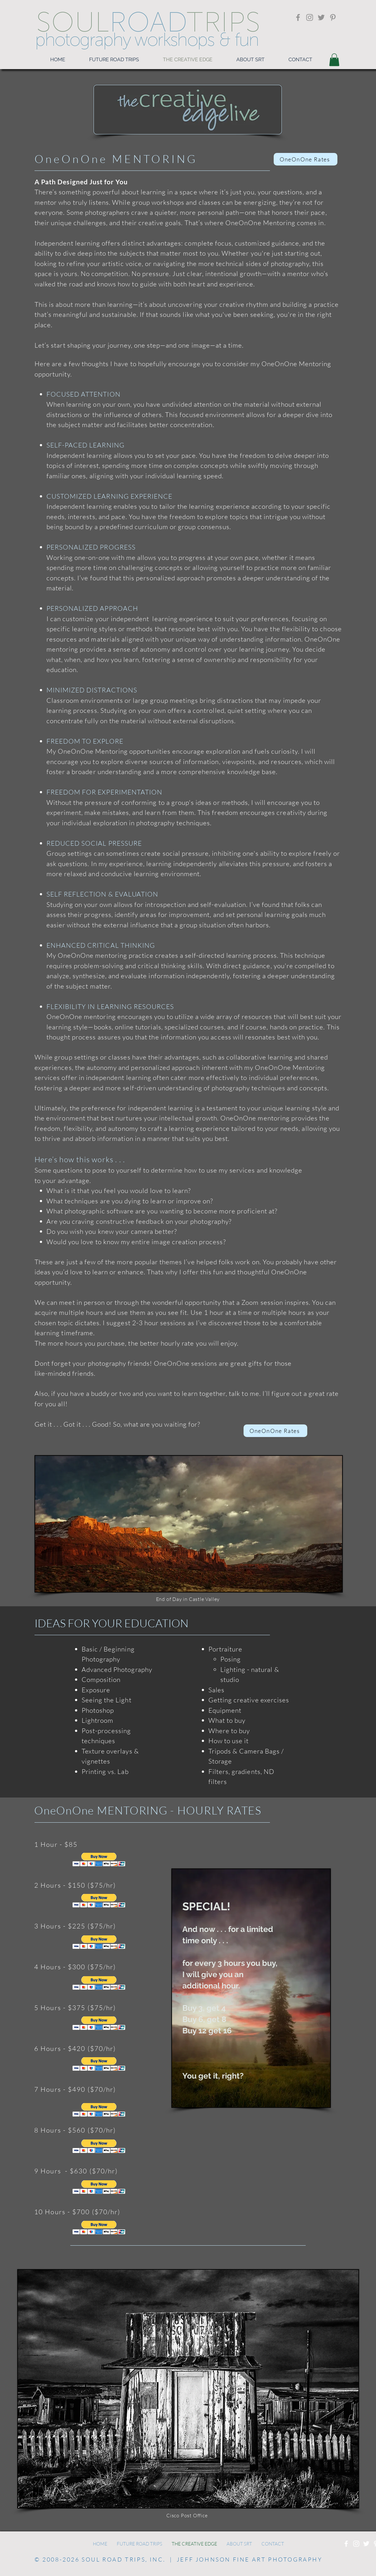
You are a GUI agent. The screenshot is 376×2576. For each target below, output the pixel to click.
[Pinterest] (332, 17)
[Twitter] (321, 17)
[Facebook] (298, 17)
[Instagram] (309, 17)
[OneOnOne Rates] (305, 159)
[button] (334, 59)
